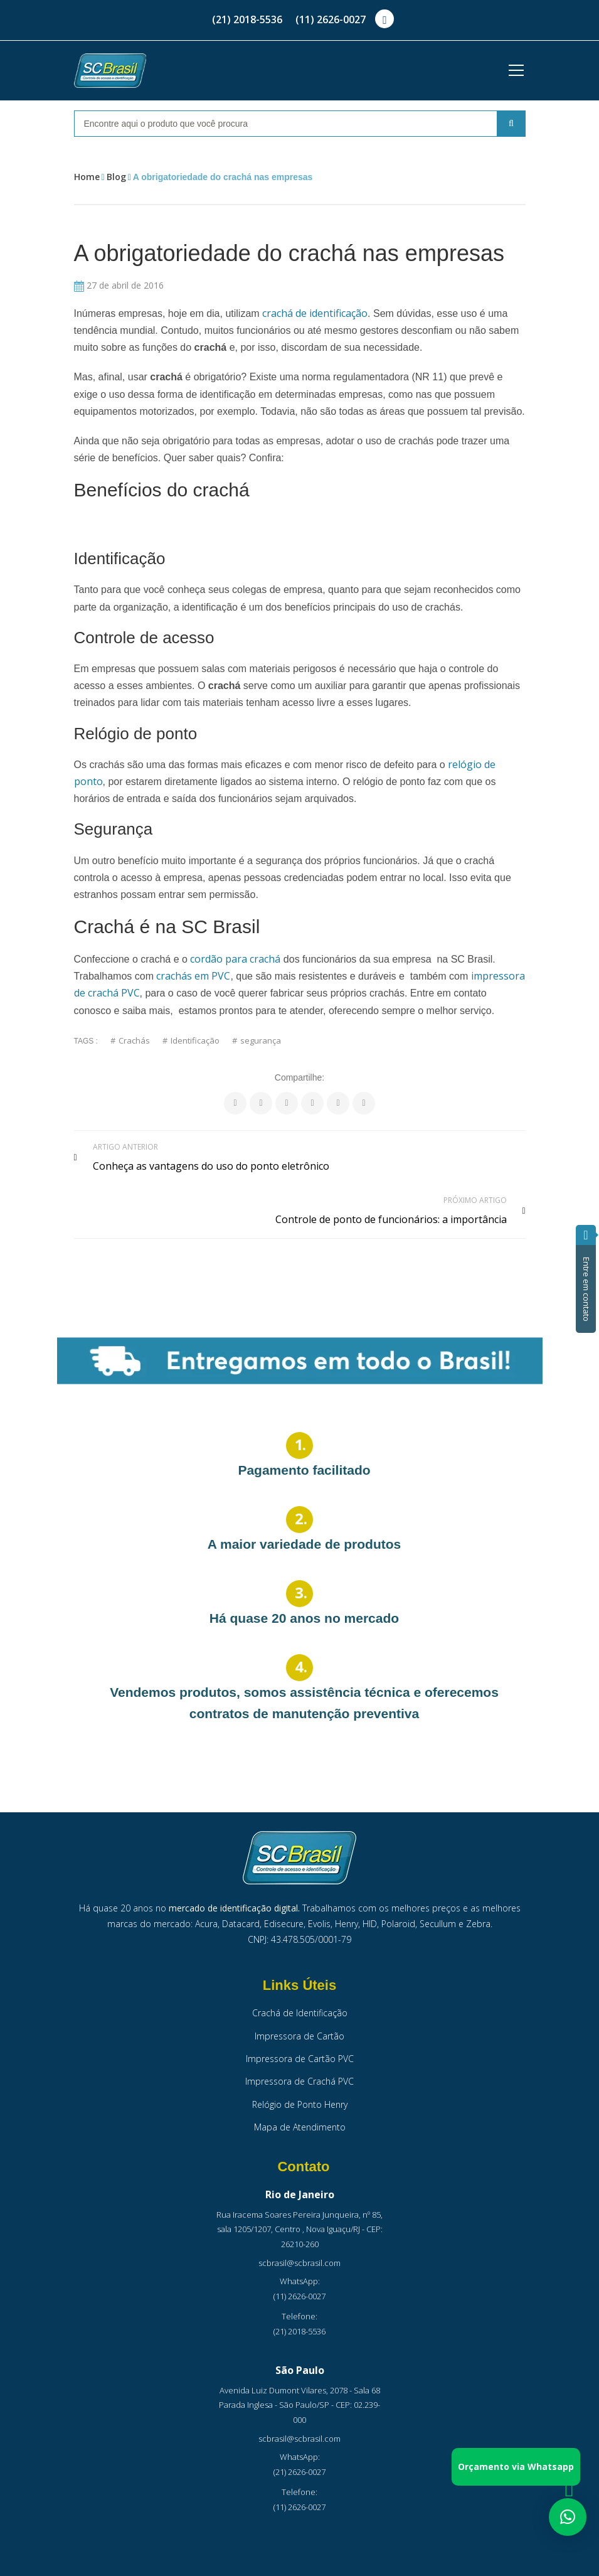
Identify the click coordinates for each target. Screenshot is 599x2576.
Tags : (86, 1041)
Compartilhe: (299, 1077)
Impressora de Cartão (299, 2000)
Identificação (195, 1041)
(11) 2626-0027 (330, 19)
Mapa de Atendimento (300, 2092)
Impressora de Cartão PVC (300, 2023)
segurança (260, 1041)
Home (87, 177)
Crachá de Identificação (299, 1978)
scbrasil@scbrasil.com (299, 2227)
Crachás (134, 1041)
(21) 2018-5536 (247, 19)
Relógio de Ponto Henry (299, 2069)
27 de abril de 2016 (119, 285)
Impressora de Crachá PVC (299, 2046)
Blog (116, 177)
